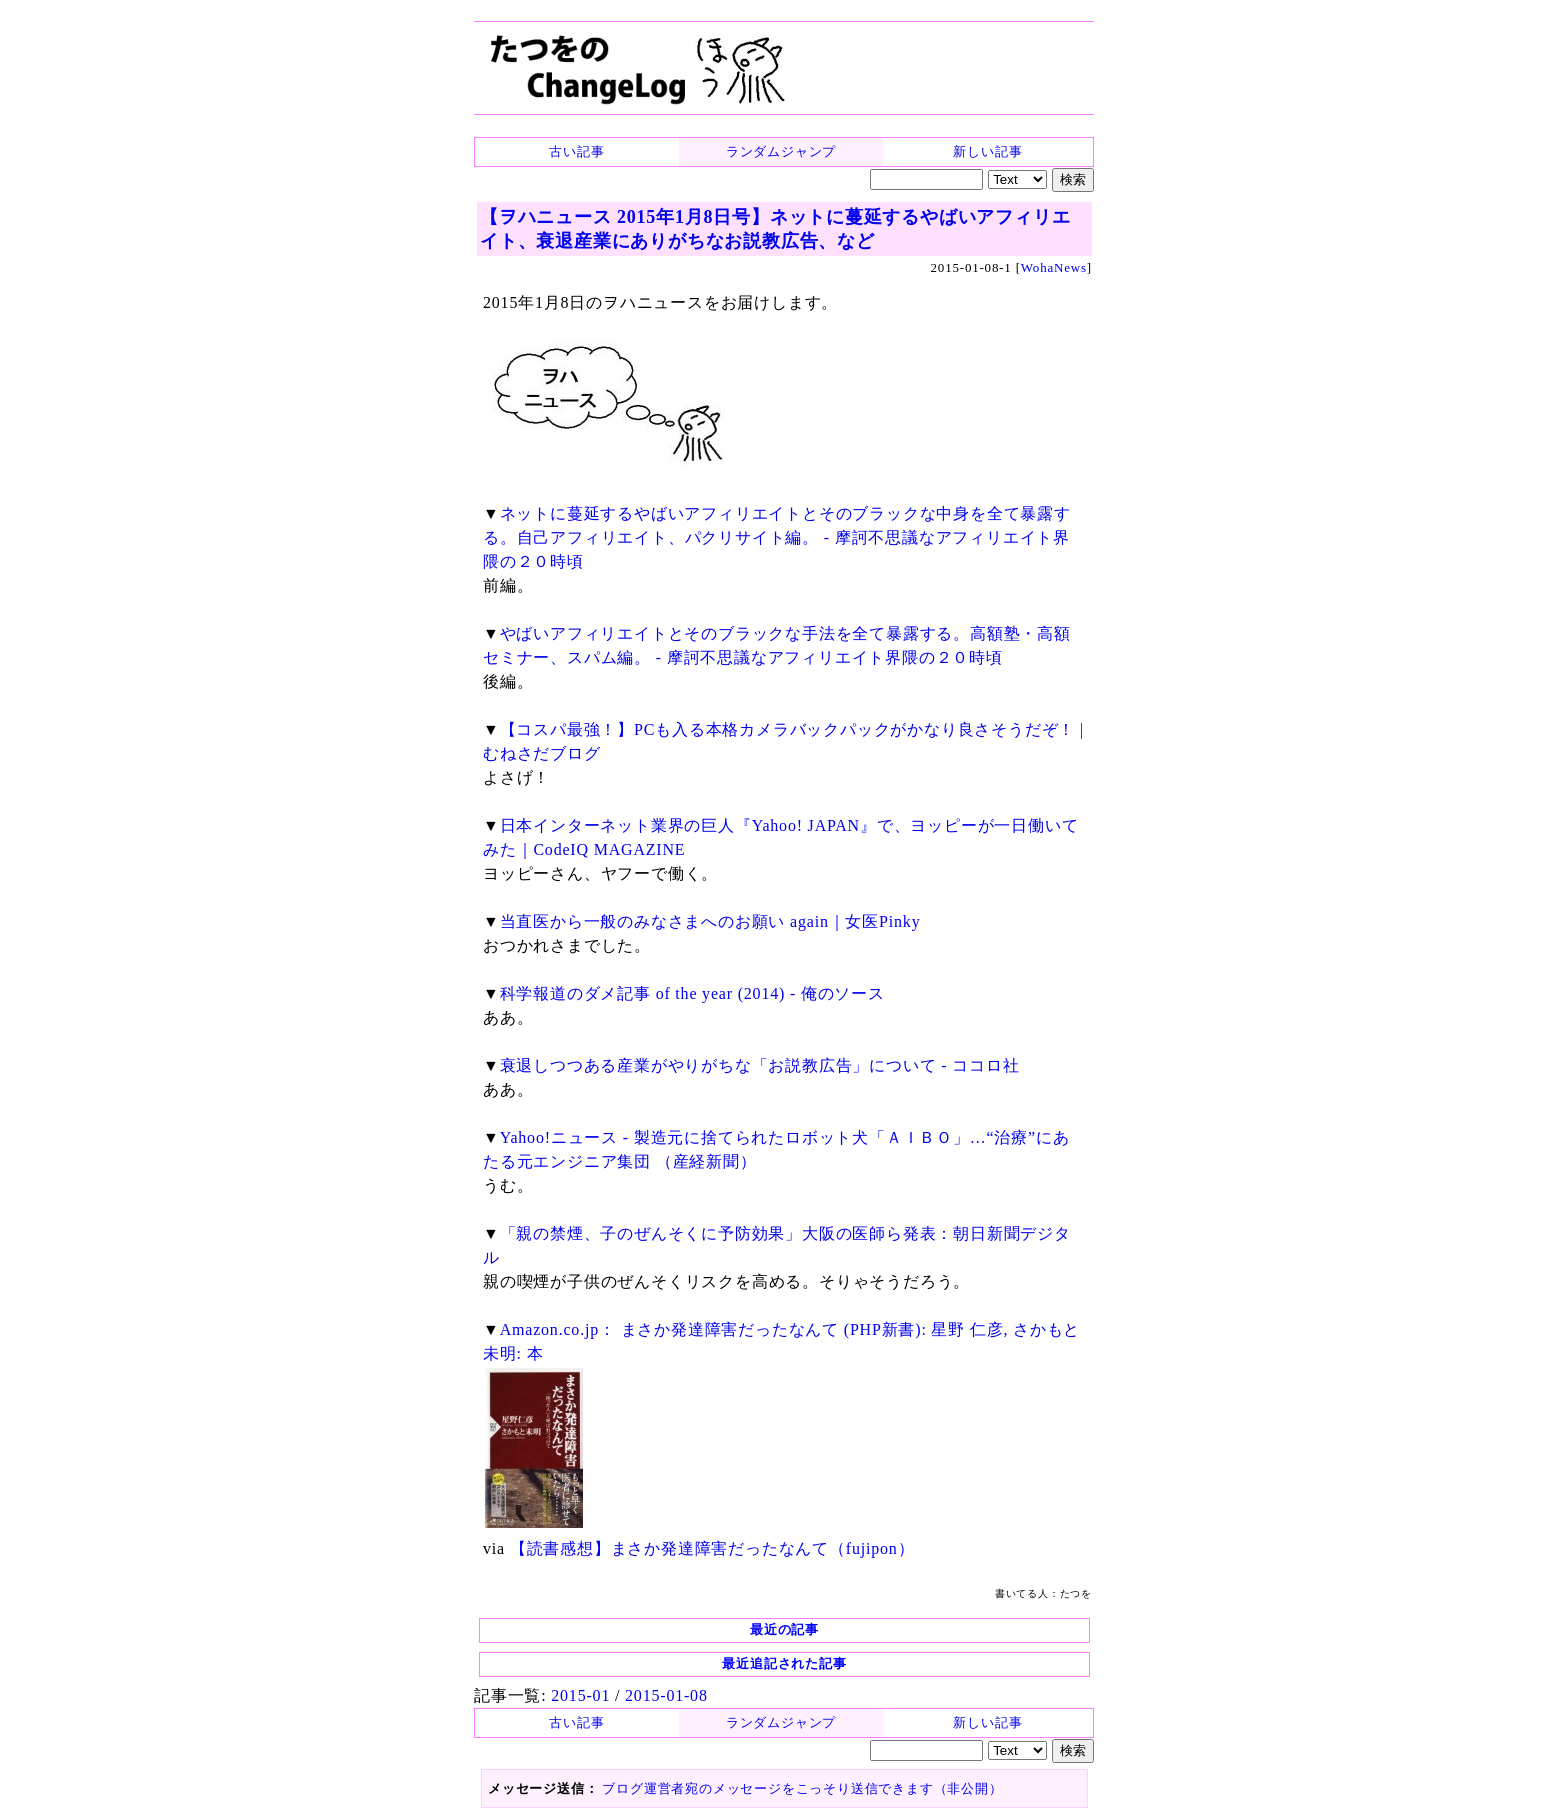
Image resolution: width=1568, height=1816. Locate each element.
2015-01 (580, 1695)
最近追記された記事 (784, 1663)
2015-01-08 (666, 1695)
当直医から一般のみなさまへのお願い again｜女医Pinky (710, 921)
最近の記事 (784, 1629)
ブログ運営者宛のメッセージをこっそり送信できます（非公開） (802, 1788)
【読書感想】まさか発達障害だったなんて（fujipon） (712, 1548)
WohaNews (1054, 267)
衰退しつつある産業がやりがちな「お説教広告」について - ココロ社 (760, 1065)
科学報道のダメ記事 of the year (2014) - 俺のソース (692, 993)
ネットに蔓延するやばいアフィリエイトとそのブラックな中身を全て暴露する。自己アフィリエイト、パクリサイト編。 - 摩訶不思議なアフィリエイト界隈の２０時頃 (777, 537)
